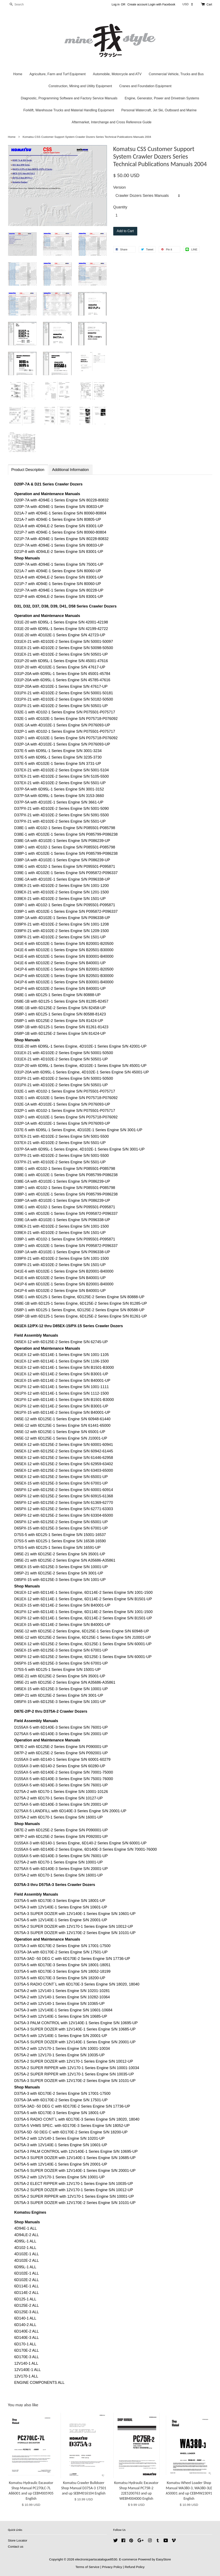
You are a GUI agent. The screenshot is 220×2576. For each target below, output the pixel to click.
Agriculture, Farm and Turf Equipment (57, 74)
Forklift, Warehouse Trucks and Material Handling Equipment (68, 110)
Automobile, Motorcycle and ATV (117, 74)
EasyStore (163, 2559)
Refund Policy (134, 2567)
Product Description (27, 470)
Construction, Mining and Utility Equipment (80, 86)
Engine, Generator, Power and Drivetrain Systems (162, 98)
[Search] (20, 4)
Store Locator (17, 2540)
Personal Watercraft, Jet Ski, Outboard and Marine (159, 110)
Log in (116, 4)
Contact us (15, 2546)
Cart (209, 4)
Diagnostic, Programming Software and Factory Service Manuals (69, 98)
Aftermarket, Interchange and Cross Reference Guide (112, 122)
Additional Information (70, 470)
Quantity (120, 207)
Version (119, 187)
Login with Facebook (161, 4)
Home (17, 74)
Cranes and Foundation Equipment (145, 86)
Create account (137, 4)
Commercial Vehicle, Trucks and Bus (176, 74)
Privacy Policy (112, 2567)
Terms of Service (87, 2567)
